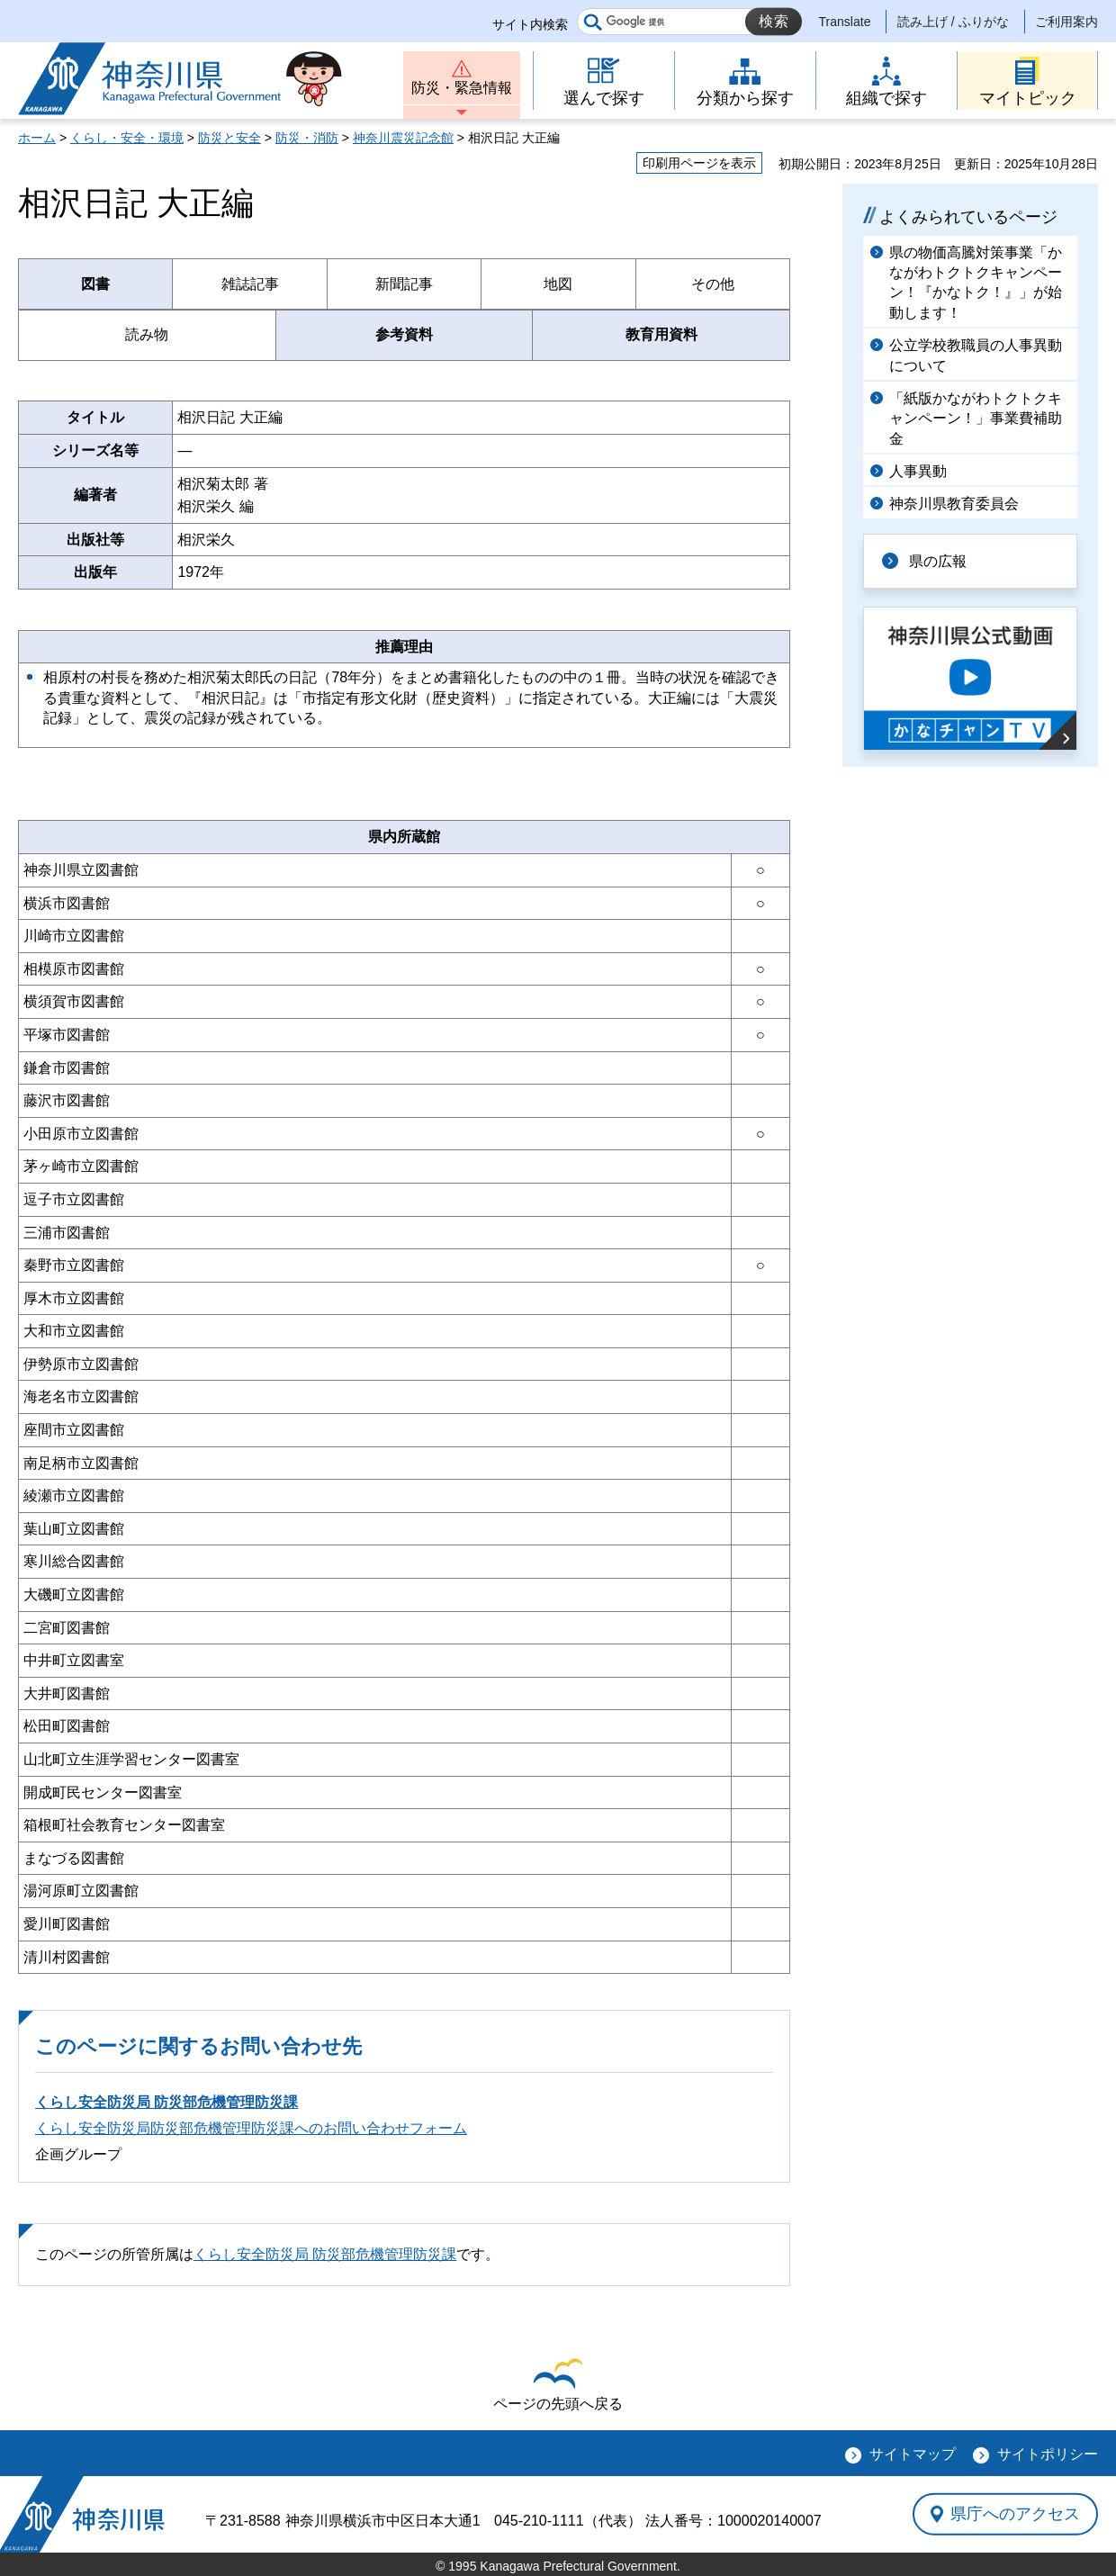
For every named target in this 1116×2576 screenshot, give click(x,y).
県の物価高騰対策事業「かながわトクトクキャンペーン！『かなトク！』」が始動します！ (975, 282)
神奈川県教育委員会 (954, 503)
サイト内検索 (530, 24)
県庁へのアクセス (1015, 2514)
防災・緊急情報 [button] (461, 87)
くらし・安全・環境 (127, 138)
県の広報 (938, 561)
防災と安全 (229, 138)
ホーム (37, 138)
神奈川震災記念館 (403, 138)
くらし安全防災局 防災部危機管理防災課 (166, 2102)
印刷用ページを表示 (699, 163)
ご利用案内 (1066, 21)
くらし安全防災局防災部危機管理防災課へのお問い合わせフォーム (251, 2128)
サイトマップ (912, 2454)
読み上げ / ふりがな (953, 21)
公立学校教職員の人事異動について (975, 355)
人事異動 (918, 471)
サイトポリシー (1047, 2454)
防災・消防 (306, 138)
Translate (845, 21)
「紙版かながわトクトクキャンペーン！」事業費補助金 (975, 418)
